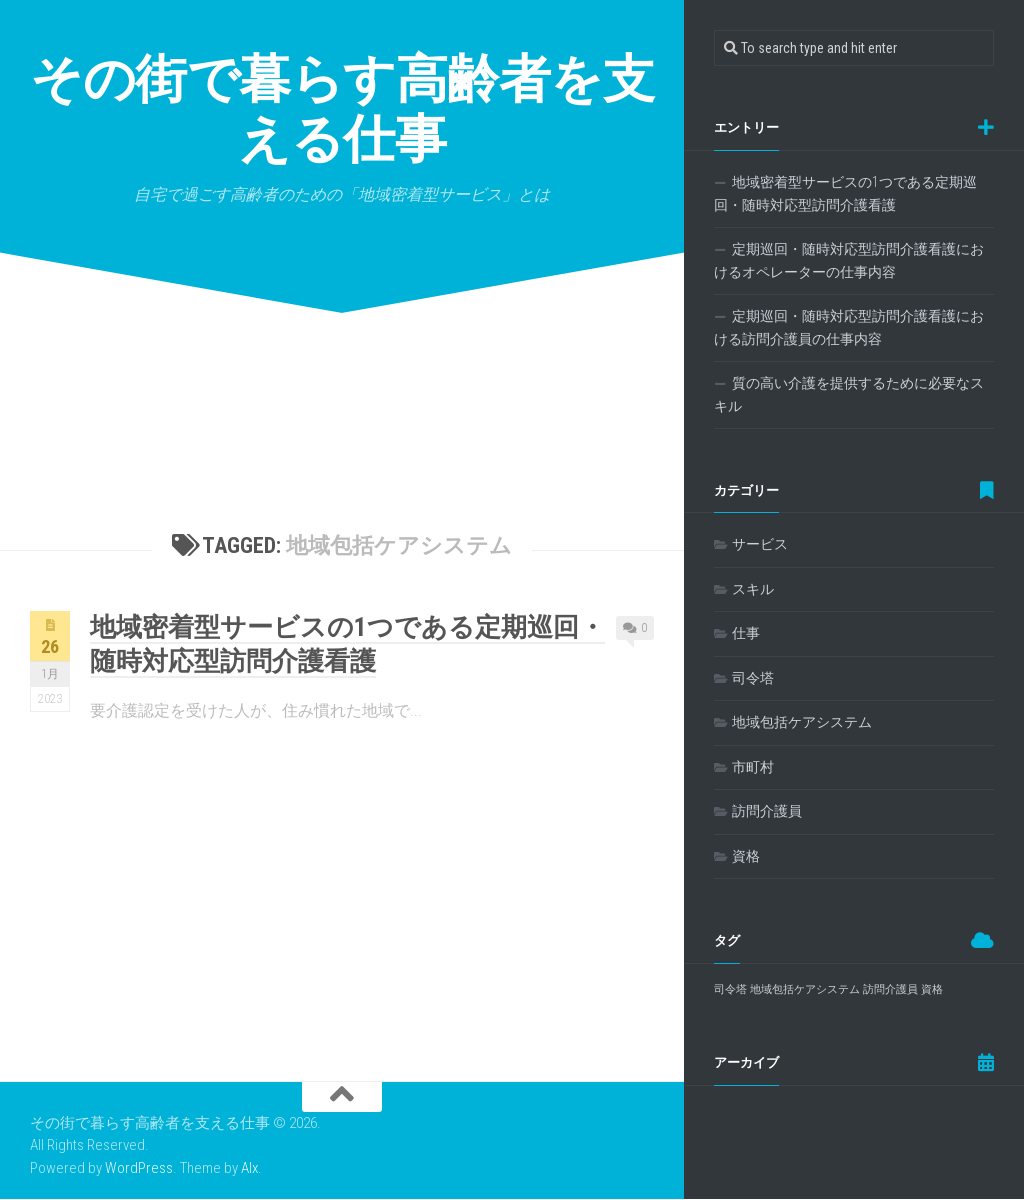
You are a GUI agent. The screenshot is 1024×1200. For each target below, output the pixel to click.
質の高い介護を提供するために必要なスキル (849, 395)
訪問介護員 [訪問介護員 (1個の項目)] (890, 989)
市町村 (753, 767)
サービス (760, 544)
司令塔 (753, 678)
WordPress (139, 1168)
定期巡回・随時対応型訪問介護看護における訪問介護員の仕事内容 (849, 328)
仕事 (746, 633)
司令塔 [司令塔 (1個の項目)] (730, 989)
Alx (249, 1168)
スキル (753, 589)
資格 (746, 856)
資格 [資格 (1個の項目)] (932, 989)
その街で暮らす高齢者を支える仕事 (342, 109)
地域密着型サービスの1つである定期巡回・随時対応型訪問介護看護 (845, 194)
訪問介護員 (767, 811)
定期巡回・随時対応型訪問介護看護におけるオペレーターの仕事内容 (849, 261)
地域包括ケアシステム (802, 722)
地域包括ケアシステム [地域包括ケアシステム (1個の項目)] (805, 989)
